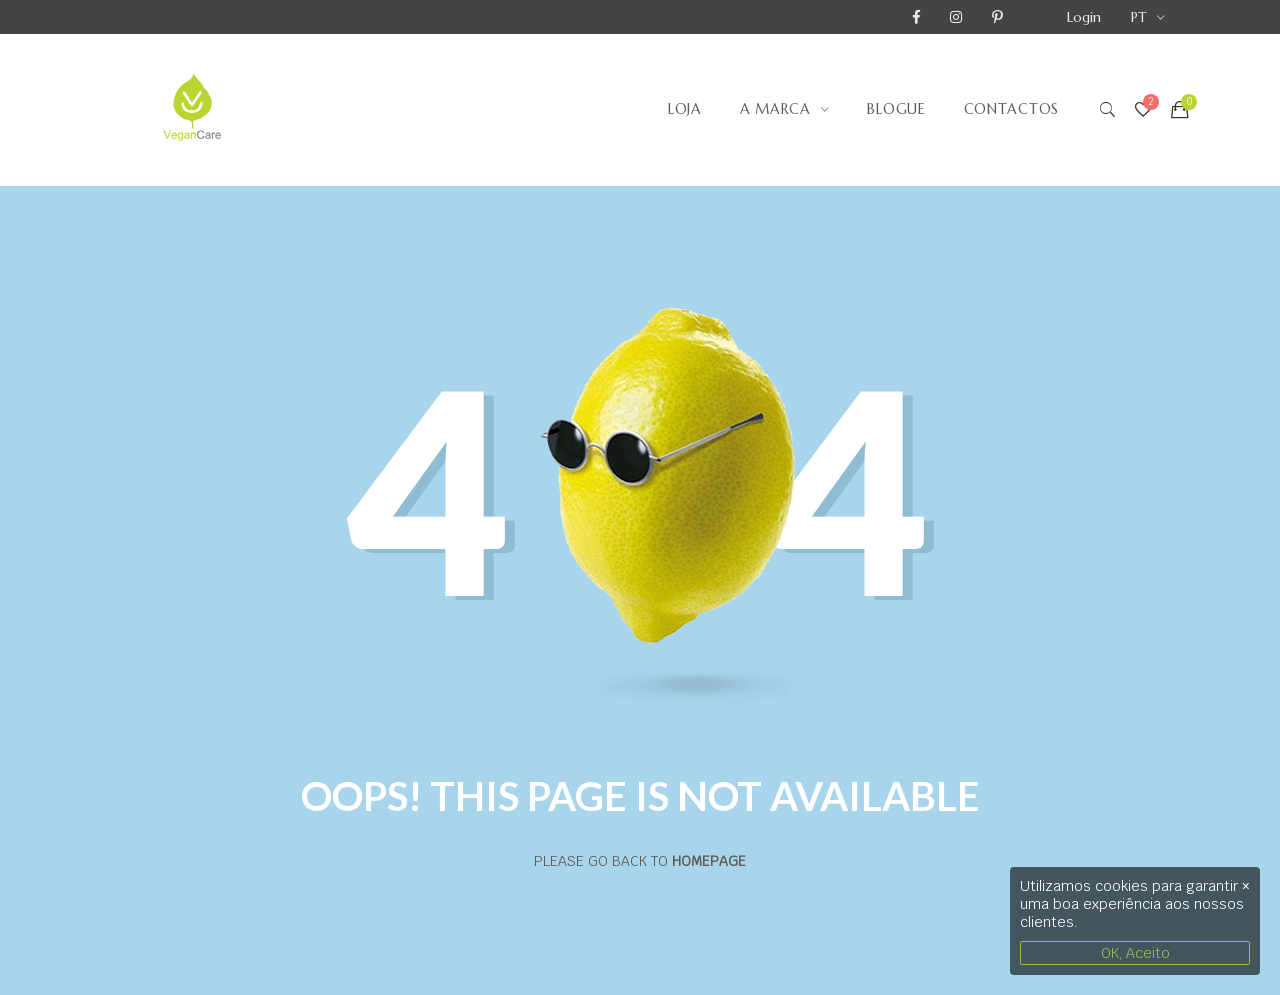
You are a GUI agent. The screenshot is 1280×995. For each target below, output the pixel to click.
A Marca (775, 109)
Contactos (1011, 109)
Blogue (896, 109)
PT (1139, 17)
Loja (685, 109)
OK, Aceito (1135, 953)
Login (1084, 17)
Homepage (709, 861)
